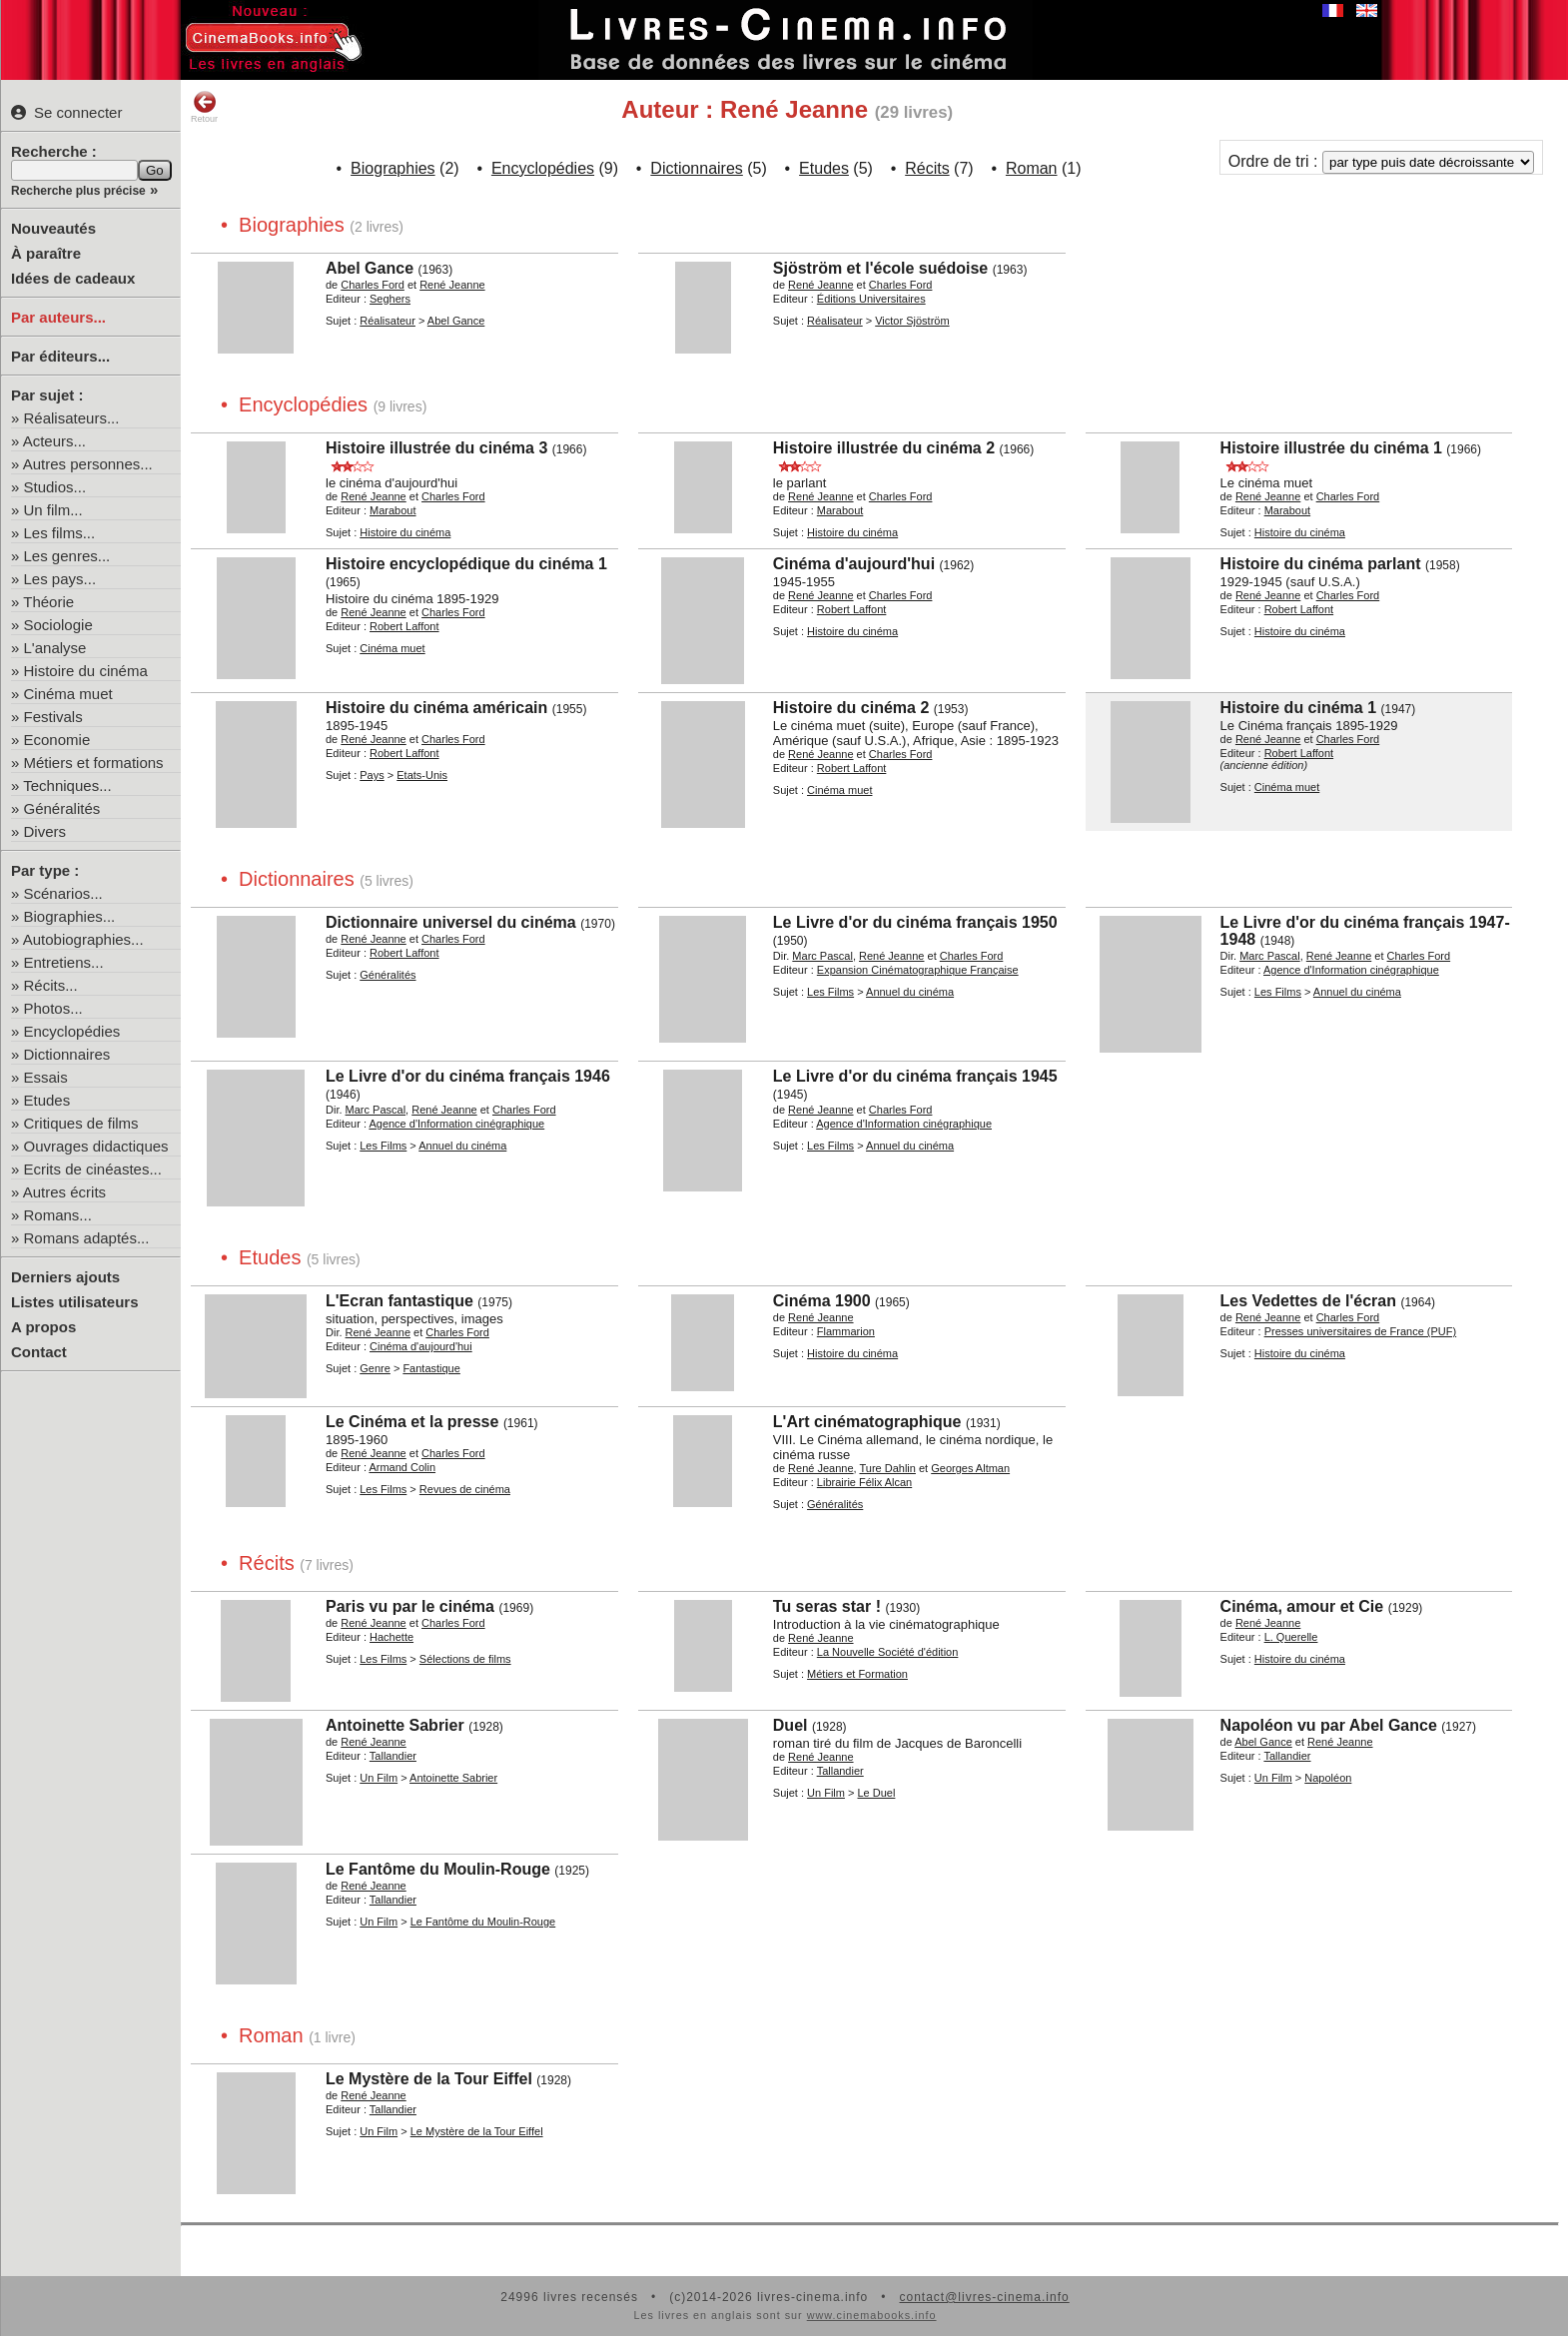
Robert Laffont (404, 626)
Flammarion (846, 1331)
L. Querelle (1291, 1637)
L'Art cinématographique (867, 1421)
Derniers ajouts (65, 1276)
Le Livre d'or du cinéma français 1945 (915, 1076)
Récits (927, 168)
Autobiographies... (83, 939)
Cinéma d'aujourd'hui (854, 563)
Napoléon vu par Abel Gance (1328, 1725)
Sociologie (58, 624)
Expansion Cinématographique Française (918, 970)
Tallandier (393, 1756)
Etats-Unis (421, 775)
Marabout (392, 510)
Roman (1032, 168)
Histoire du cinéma (86, 670)
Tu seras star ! (827, 1606)
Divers (45, 831)
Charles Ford (372, 285)
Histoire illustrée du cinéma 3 (436, 447)
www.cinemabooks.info (872, 2315)
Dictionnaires (67, 1054)
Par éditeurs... (60, 356)
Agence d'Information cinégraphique (1351, 970)
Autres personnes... (88, 463)
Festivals (53, 716)
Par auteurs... (58, 317)
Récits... (51, 985)
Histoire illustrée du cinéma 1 (1331, 447)
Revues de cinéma (464, 1489)
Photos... (53, 1008)
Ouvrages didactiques (96, 1146)
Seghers (390, 299)
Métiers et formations (94, 762)
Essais (46, 1077)
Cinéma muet (68, 693)
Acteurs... (54, 440)
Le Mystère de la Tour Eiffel (429, 2078)
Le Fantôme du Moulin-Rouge (438, 1869)
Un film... (53, 509)
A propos (43, 1326)
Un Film (378, 1778)
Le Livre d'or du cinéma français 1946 (468, 1076)
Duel (790, 1725)
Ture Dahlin (887, 1468)
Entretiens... (64, 962)
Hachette (391, 1637)
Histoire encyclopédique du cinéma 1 (466, 563)
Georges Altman (970, 1468)
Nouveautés (53, 228)
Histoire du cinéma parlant (1320, 563)
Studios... (55, 486)
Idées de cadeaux (73, 278)
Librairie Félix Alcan (864, 1482)
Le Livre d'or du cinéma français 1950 (915, 922)
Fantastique (430, 1368)
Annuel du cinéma (910, 992)
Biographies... (70, 916)
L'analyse (55, 647)
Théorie (48, 601)
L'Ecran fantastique (399, 1300)
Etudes (47, 1100)
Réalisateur (387, 321)
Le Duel (876, 1793)
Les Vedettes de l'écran (1308, 1300)
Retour (204, 107)
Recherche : (54, 151)
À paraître (46, 253)
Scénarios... (63, 893)
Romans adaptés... (87, 1237)
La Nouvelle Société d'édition (888, 1652)
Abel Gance (369, 268)
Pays (372, 775)
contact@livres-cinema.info (984, 2297)
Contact (39, 1351)
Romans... (58, 1214)
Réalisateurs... (72, 417)
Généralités (62, 808)
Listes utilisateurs (75, 1301)
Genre (375, 1368)
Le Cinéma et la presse (412, 1421)
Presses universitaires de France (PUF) (1360, 1331)
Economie (57, 739)
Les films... (60, 532)
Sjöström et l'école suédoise (880, 268)
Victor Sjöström (912, 321)
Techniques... (67, 785)
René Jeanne (451, 285)
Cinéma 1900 (822, 1300)
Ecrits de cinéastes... (93, 1169)
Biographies (393, 168)
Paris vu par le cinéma (410, 1606)
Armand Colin (402, 1467)
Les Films (830, 992)
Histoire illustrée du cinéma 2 (884, 447)
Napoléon (1327, 1778)
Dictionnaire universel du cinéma (451, 922)
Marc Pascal (822, 956)
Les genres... (67, 555)
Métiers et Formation (857, 1674)
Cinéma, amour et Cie (1302, 1606)
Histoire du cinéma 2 (851, 707)
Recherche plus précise (78, 191)
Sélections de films (465, 1659)
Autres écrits (64, 1191)
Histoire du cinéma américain (436, 707)
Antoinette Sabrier (395, 1725)
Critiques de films (81, 1123)
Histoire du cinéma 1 (1298, 707)
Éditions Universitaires (871, 299)
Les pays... (60, 578)
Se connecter (66, 112)
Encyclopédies (72, 1031)
